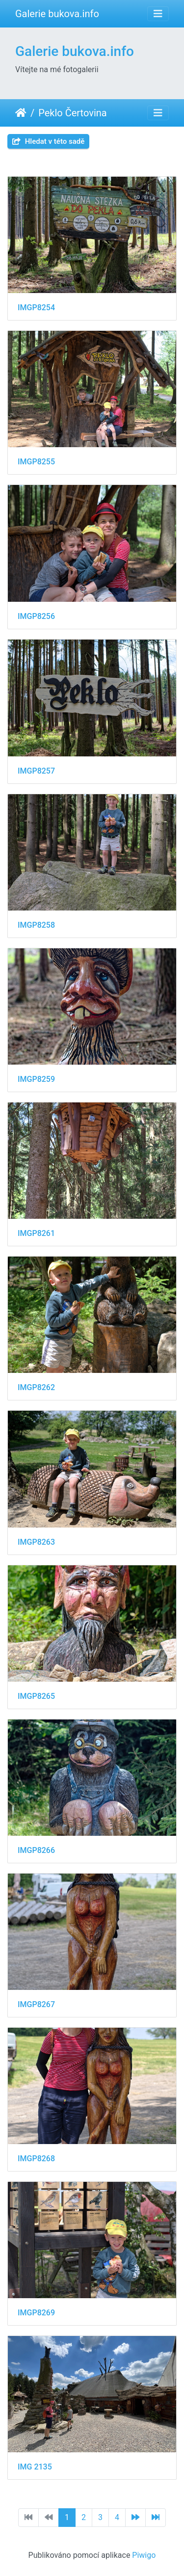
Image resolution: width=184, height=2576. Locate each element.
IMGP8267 (36, 2004)
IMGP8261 (36, 1233)
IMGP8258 (36, 925)
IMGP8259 (36, 1079)
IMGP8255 (36, 461)
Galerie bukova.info (57, 14)
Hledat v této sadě (48, 141)
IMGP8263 (36, 1542)
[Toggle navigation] (158, 13)
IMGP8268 (36, 2158)
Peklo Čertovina (72, 113)
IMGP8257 (36, 771)
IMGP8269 (36, 2312)
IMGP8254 (36, 307)
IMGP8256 (36, 616)
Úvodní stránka (20, 113)
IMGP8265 (36, 1696)
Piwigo (144, 2555)
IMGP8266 (36, 1850)
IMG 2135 (35, 2466)
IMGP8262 (36, 1387)
